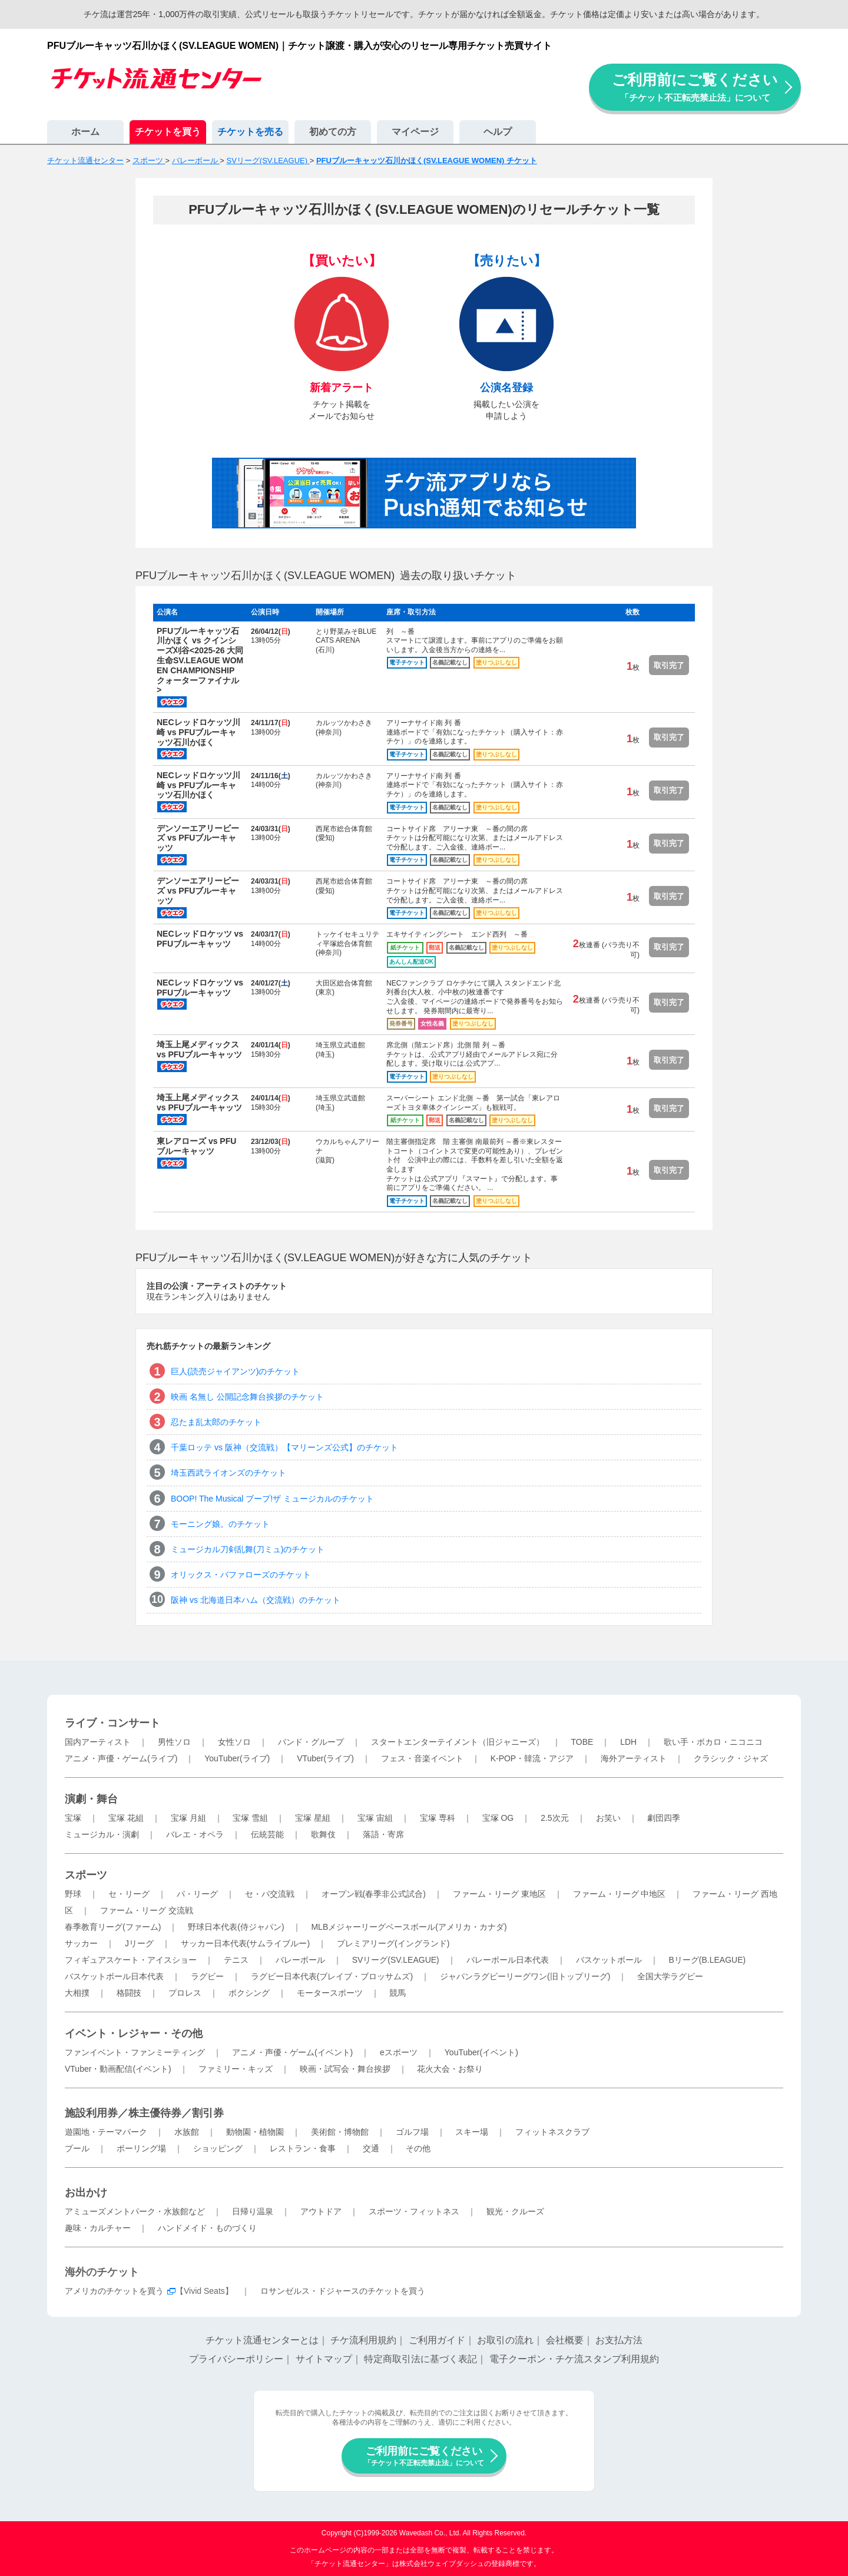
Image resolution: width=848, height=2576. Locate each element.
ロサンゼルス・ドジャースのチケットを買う (342, 2291)
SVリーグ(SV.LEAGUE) (395, 1960)
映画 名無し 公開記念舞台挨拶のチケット (247, 1396)
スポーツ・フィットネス (414, 2211)
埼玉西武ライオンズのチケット (228, 1472)
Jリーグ (139, 1943)
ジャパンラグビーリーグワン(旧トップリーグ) (525, 1976)
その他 (418, 2148)
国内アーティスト (98, 1742)
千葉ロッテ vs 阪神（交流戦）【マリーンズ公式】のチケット (284, 1447)
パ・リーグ (197, 1894)
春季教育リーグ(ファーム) (113, 1927)
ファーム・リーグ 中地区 (619, 1894)
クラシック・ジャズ (731, 1758)
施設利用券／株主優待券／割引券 (144, 2113)
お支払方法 (618, 2340)
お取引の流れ (505, 2340)
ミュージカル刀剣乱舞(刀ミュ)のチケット (247, 1549)
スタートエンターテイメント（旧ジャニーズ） (457, 1742)
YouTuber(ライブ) (237, 1758)
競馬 (397, 1993)
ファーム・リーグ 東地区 (499, 1894)
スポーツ (86, 1875)
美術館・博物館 (340, 2132)
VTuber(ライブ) (325, 1758)
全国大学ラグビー (670, 1976)
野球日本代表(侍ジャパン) (236, 1927)
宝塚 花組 (126, 1818)
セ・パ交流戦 (269, 1894)
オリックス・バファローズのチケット (241, 1574)
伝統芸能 (267, 1834)
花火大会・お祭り (450, 2069)
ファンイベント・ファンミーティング (135, 2052)
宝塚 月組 (188, 1818)
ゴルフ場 (412, 2132)
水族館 (186, 2132)
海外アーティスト (634, 1758)
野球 (73, 1894)
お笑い (608, 1818)
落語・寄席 (383, 1834)
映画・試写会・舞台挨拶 (345, 2069)
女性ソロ (234, 1742)
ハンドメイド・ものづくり (207, 2228)
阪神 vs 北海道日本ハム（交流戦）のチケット (255, 1600)
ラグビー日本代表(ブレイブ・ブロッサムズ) (332, 1976)
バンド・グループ (311, 1742)
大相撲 (77, 1993)
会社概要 (565, 2340)
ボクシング (249, 1993)
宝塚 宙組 (375, 1818)
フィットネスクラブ (552, 2132)
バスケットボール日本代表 (114, 1976)
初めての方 (332, 132)
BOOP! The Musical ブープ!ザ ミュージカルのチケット (272, 1498)
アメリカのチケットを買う (114, 2291)
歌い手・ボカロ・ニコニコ (713, 1742)
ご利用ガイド (437, 2340)
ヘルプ (497, 132)
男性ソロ (174, 1742)
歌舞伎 (323, 1834)
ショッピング (218, 2148)
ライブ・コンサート (112, 1723)
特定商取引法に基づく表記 (420, 2359)
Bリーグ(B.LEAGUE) (707, 1960)
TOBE (582, 1742)
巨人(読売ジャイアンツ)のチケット (235, 1371)
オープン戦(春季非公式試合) (374, 1894)
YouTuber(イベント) (481, 2052)
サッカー (81, 1943)
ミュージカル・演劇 (102, 1834)
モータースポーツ (330, 1993)
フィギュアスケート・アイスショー (131, 1960)
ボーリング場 (141, 2148)
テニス (236, 1960)
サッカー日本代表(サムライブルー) (245, 1943)
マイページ (415, 132)
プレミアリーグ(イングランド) (393, 1943)
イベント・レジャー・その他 (134, 2033)
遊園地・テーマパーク (106, 2132)
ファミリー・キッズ (235, 2069)
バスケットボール (609, 1960)
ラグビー (207, 1976)
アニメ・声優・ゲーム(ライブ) (121, 1758)
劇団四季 (663, 1818)
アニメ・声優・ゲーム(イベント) (292, 2052)
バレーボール (300, 1960)
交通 (371, 2148)
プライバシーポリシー (236, 2359)
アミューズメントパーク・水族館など (135, 2211)
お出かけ (86, 2192)
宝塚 (73, 1818)
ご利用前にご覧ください (695, 86)
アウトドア (321, 2211)
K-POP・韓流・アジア (532, 1758)
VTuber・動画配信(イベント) (118, 2069)
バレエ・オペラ (195, 1834)
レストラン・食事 (303, 2148)
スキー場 (471, 2132)
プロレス (184, 1993)
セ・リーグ (129, 1894)
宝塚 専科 (437, 1818)
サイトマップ (324, 2359)
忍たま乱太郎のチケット (216, 1422)
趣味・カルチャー (98, 2228)
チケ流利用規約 (363, 2340)
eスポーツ (399, 2052)
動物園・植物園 (255, 2132)
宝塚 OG (498, 1818)
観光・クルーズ (515, 2211)
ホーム (85, 132)
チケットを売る (250, 132)
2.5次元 (554, 1818)
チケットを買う (168, 132)
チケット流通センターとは (262, 2340)
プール (77, 2148)
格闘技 (129, 1993)
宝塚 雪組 (250, 1818)
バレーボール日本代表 (507, 1960)
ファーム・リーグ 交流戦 (146, 1910)
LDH (628, 1742)
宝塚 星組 (312, 1818)
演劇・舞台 (91, 1799)
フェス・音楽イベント (422, 1758)
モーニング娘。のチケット (220, 1524)
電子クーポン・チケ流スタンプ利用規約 (574, 2359)
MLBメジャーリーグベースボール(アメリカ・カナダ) (408, 1927)
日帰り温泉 (252, 2211)
